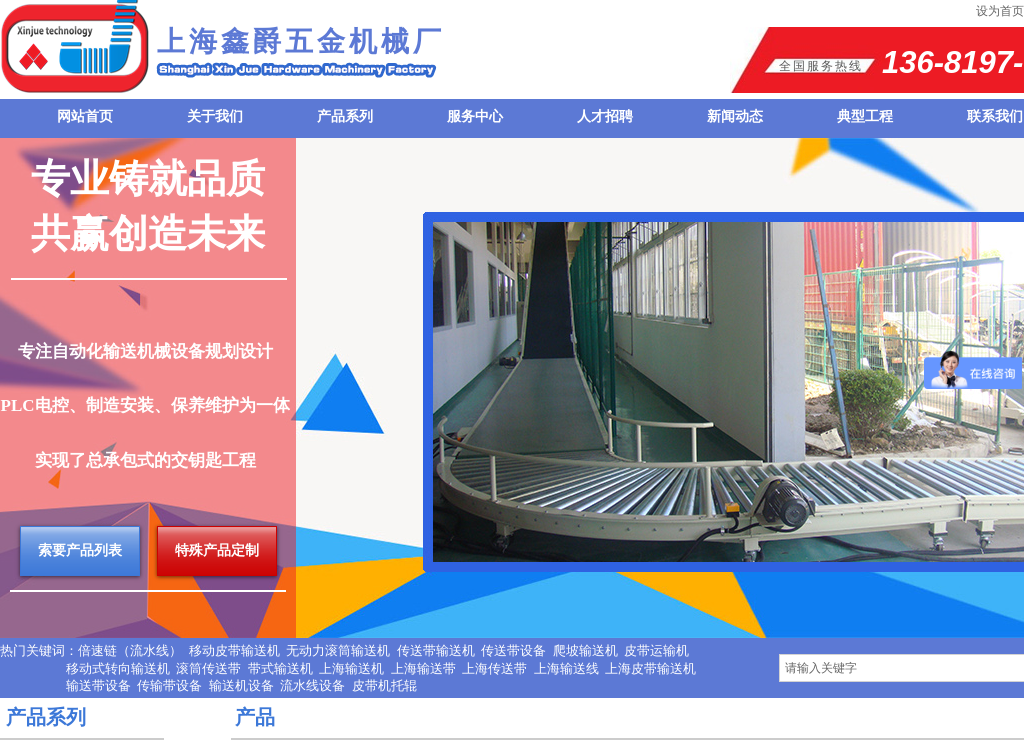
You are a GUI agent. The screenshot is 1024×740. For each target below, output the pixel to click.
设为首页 (1000, 11)
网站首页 (85, 116)
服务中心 (475, 116)
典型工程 (865, 116)
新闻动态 (735, 116)
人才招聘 (605, 116)
